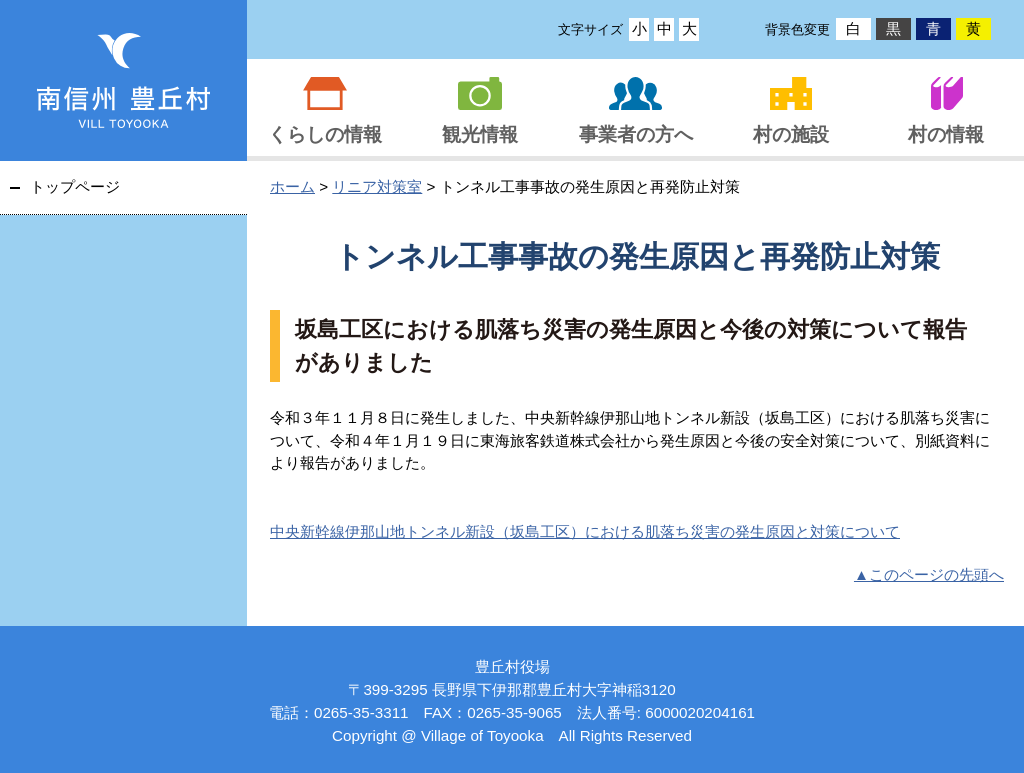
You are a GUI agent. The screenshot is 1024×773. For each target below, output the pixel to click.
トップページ (75, 186)
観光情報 (480, 134)
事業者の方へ (636, 134)
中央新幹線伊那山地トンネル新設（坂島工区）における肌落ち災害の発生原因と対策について (585, 531)
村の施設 (791, 134)
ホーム (292, 186)
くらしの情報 (325, 134)
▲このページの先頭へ (929, 574)
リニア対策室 (377, 186)
